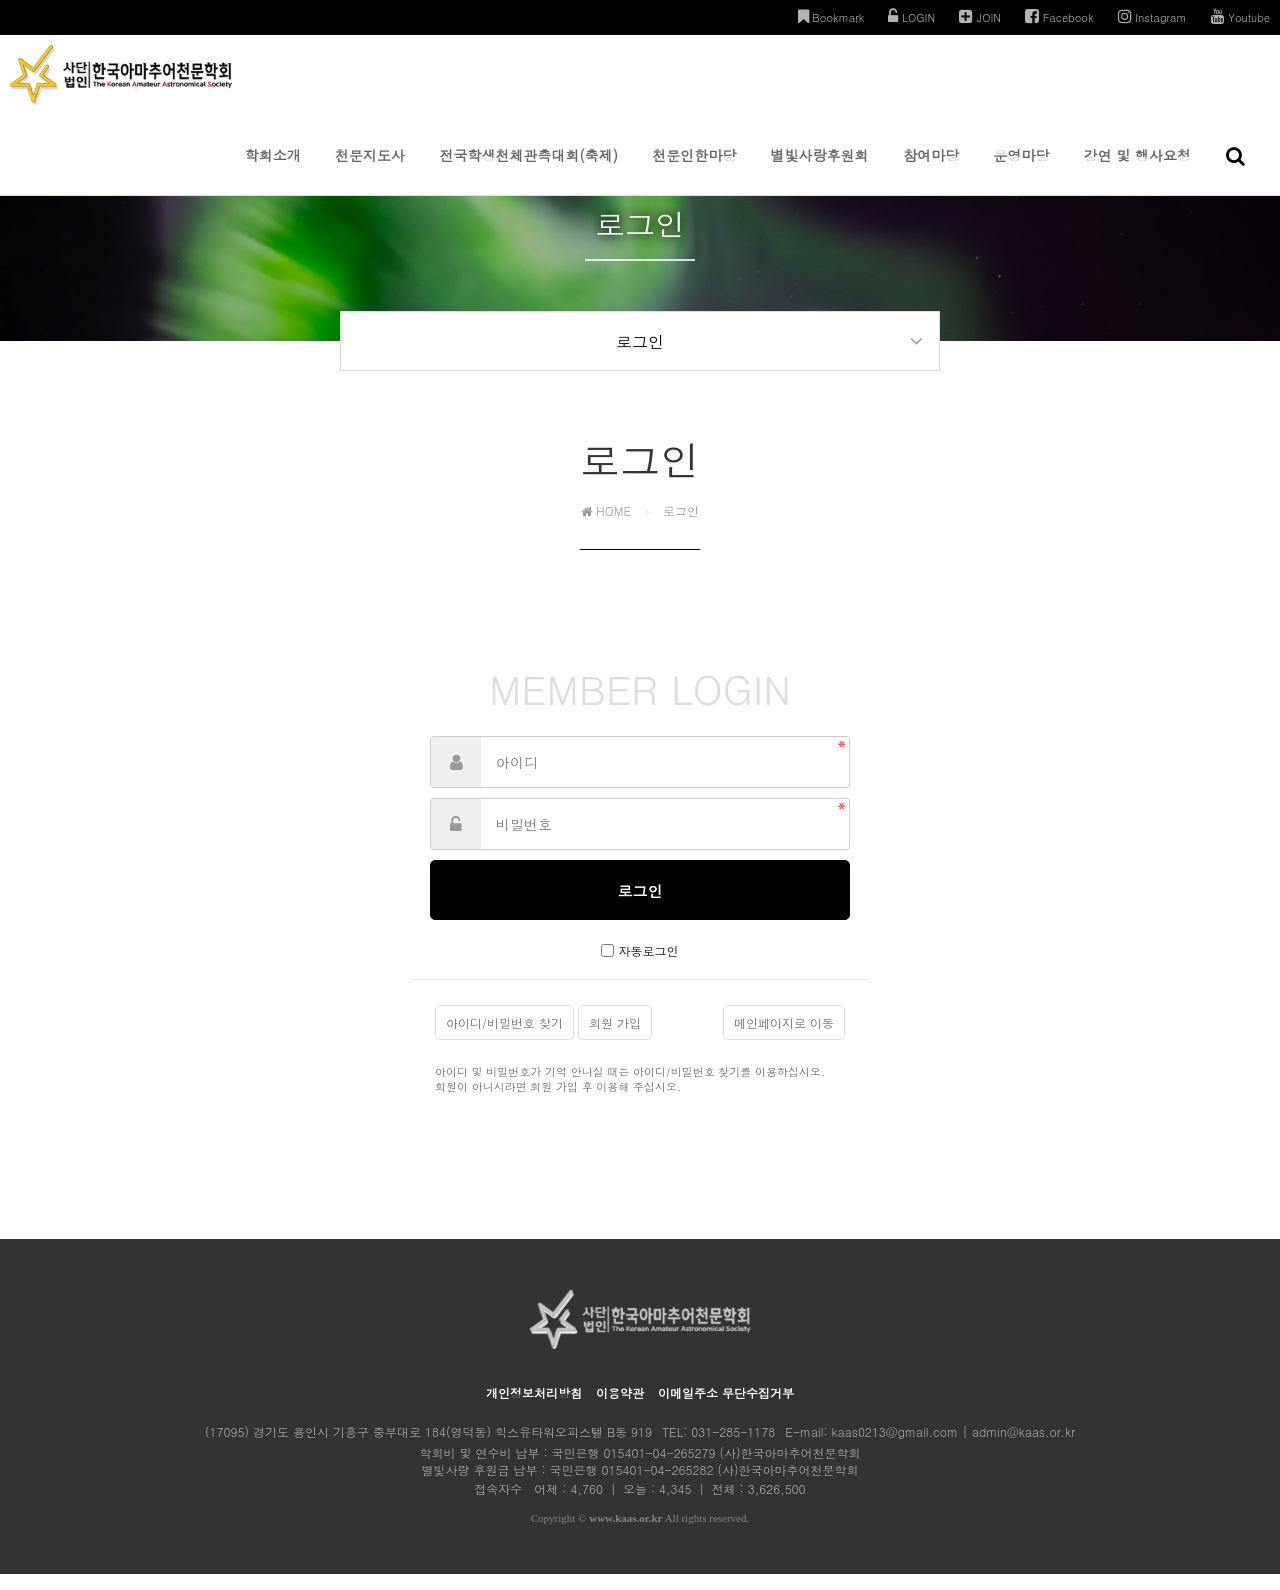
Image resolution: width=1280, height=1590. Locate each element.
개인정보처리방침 (534, 1408)
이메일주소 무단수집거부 (726, 1408)
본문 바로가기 (0, 0)
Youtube (1240, 16)
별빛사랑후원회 (820, 170)
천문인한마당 (694, 170)
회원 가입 (615, 1038)
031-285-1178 (733, 1447)
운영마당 (1021, 170)
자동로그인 (649, 966)
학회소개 (273, 170)
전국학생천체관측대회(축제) (528, 170)
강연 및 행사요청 (1137, 170)
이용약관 (620, 1408)
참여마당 (931, 170)
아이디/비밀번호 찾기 (504, 1038)
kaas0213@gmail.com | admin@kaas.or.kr (953, 1447)
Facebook (1059, 16)
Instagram (1152, 16)
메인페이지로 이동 (784, 1038)
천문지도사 (370, 170)
